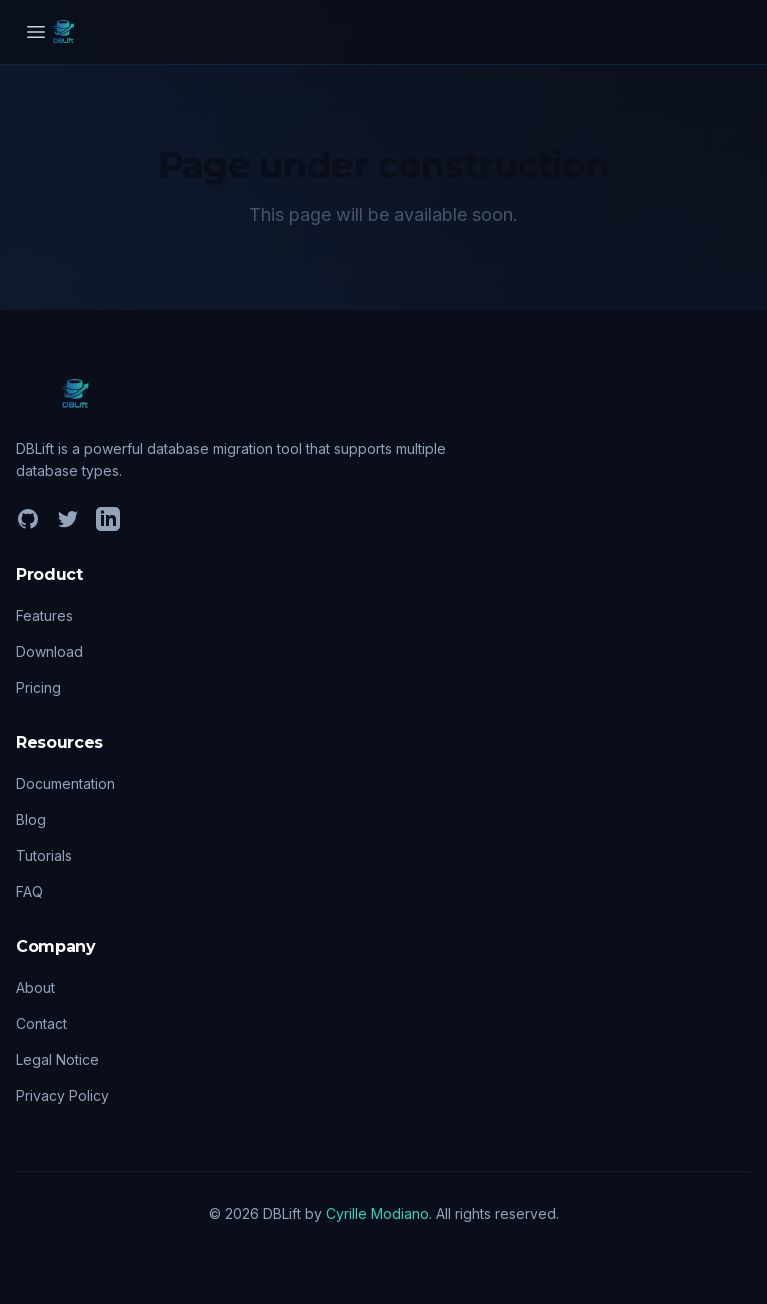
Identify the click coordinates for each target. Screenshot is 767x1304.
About (35, 987)
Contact (41, 1023)
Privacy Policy (62, 1095)
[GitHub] (28, 519)
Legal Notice (57, 1059)
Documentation (65, 783)
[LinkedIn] (108, 519)
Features (44, 615)
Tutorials (44, 855)
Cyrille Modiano (377, 1213)
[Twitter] (68, 519)
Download (49, 651)
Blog (31, 819)
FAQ (29, 891)
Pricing (38, 687)
